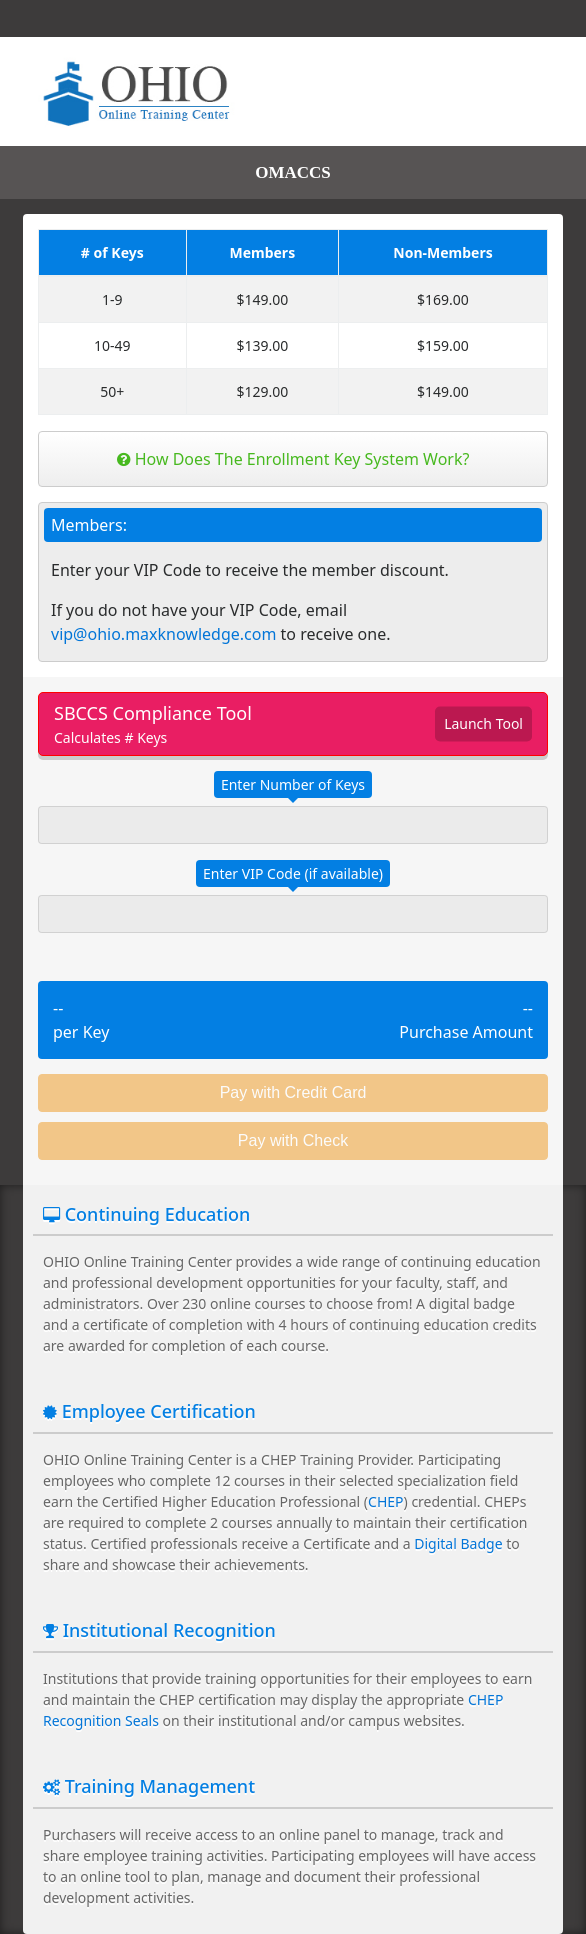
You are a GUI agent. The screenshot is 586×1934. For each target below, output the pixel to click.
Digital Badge (458, 1543)
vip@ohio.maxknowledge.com (163, 634)
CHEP (385, 1501)
